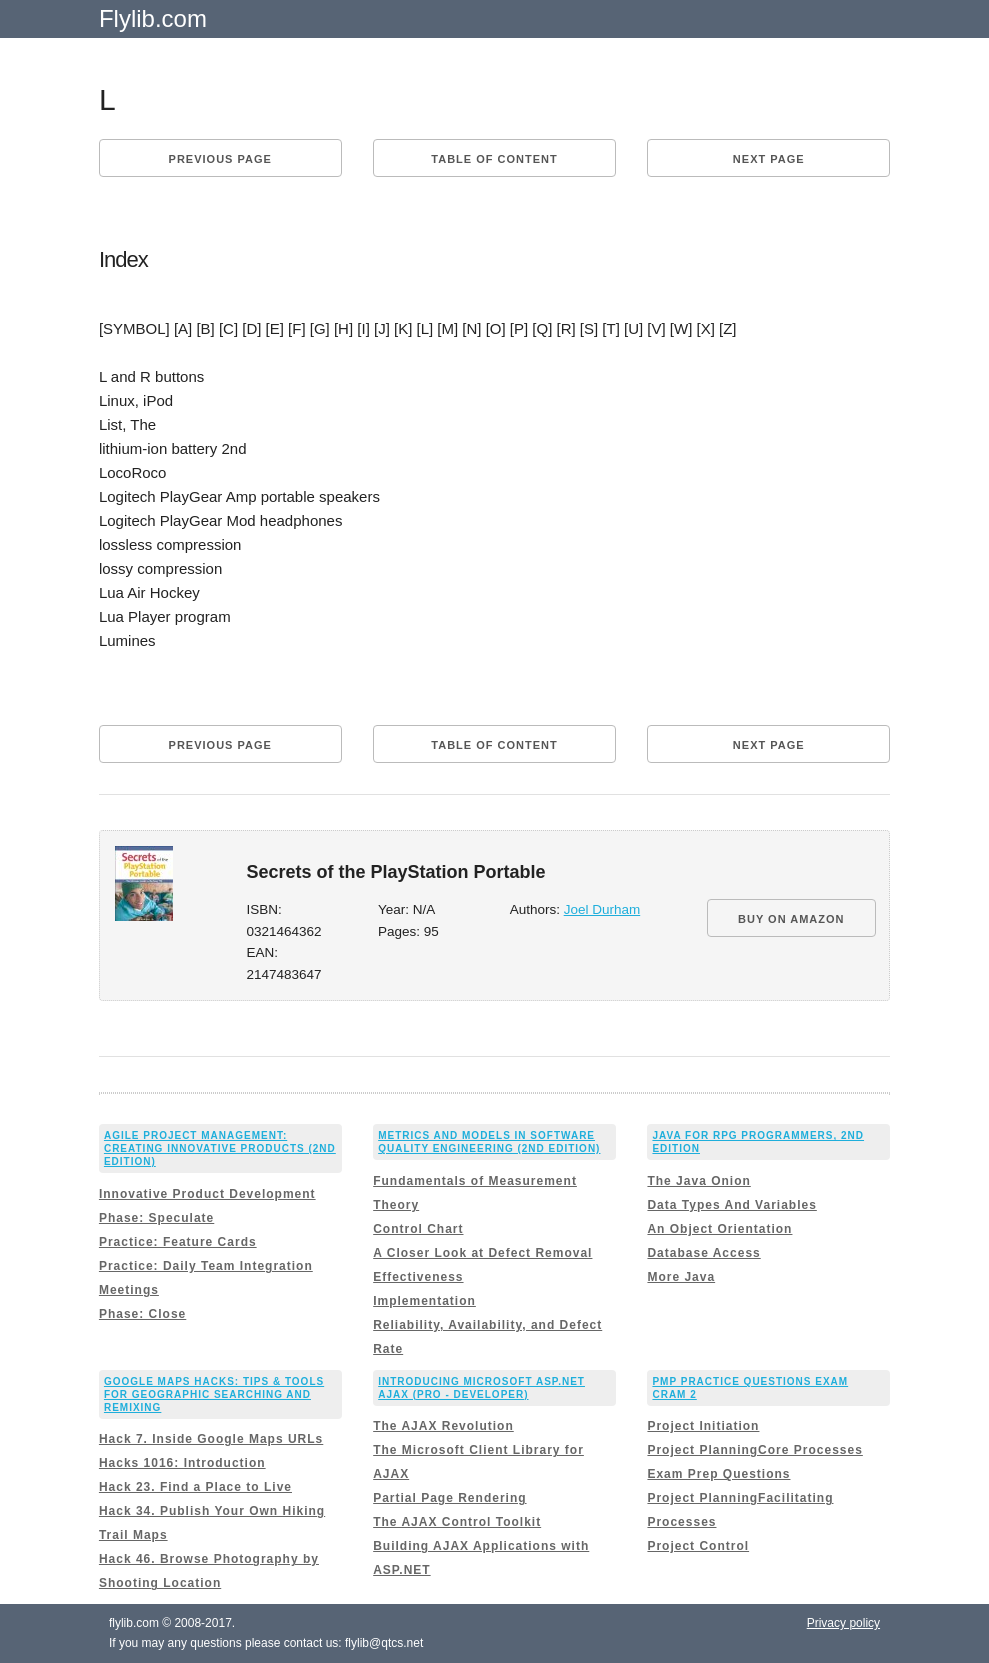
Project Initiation (703, 1426)
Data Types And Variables (731, 1205)
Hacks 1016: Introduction (182, 1463)
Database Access (703, 1253)
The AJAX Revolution (443, 1426)
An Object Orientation (719, 1229)
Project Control (698, 1546)
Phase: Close (142, 1314)
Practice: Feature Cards (178, 1242)
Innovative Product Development (207, 1194)
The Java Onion (698, 1181)
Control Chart (418, 1229)
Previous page (220, 159)
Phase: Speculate (156, 1218)
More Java (681, 1277)
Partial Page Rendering (449, 1498)
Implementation (424, 1301)
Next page (769, 159)
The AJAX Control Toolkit (457, 1522)
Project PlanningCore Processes (754, 1450)
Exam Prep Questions (718, 1474)
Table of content (494, 159)
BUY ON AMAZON (791, 919)
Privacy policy (843, 1623)
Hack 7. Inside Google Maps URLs (211, 1439)
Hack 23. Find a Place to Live (195, 1487)
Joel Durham (602, 909)
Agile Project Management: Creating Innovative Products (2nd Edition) (220, 1148)
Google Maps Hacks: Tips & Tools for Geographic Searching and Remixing (214, 1394)
